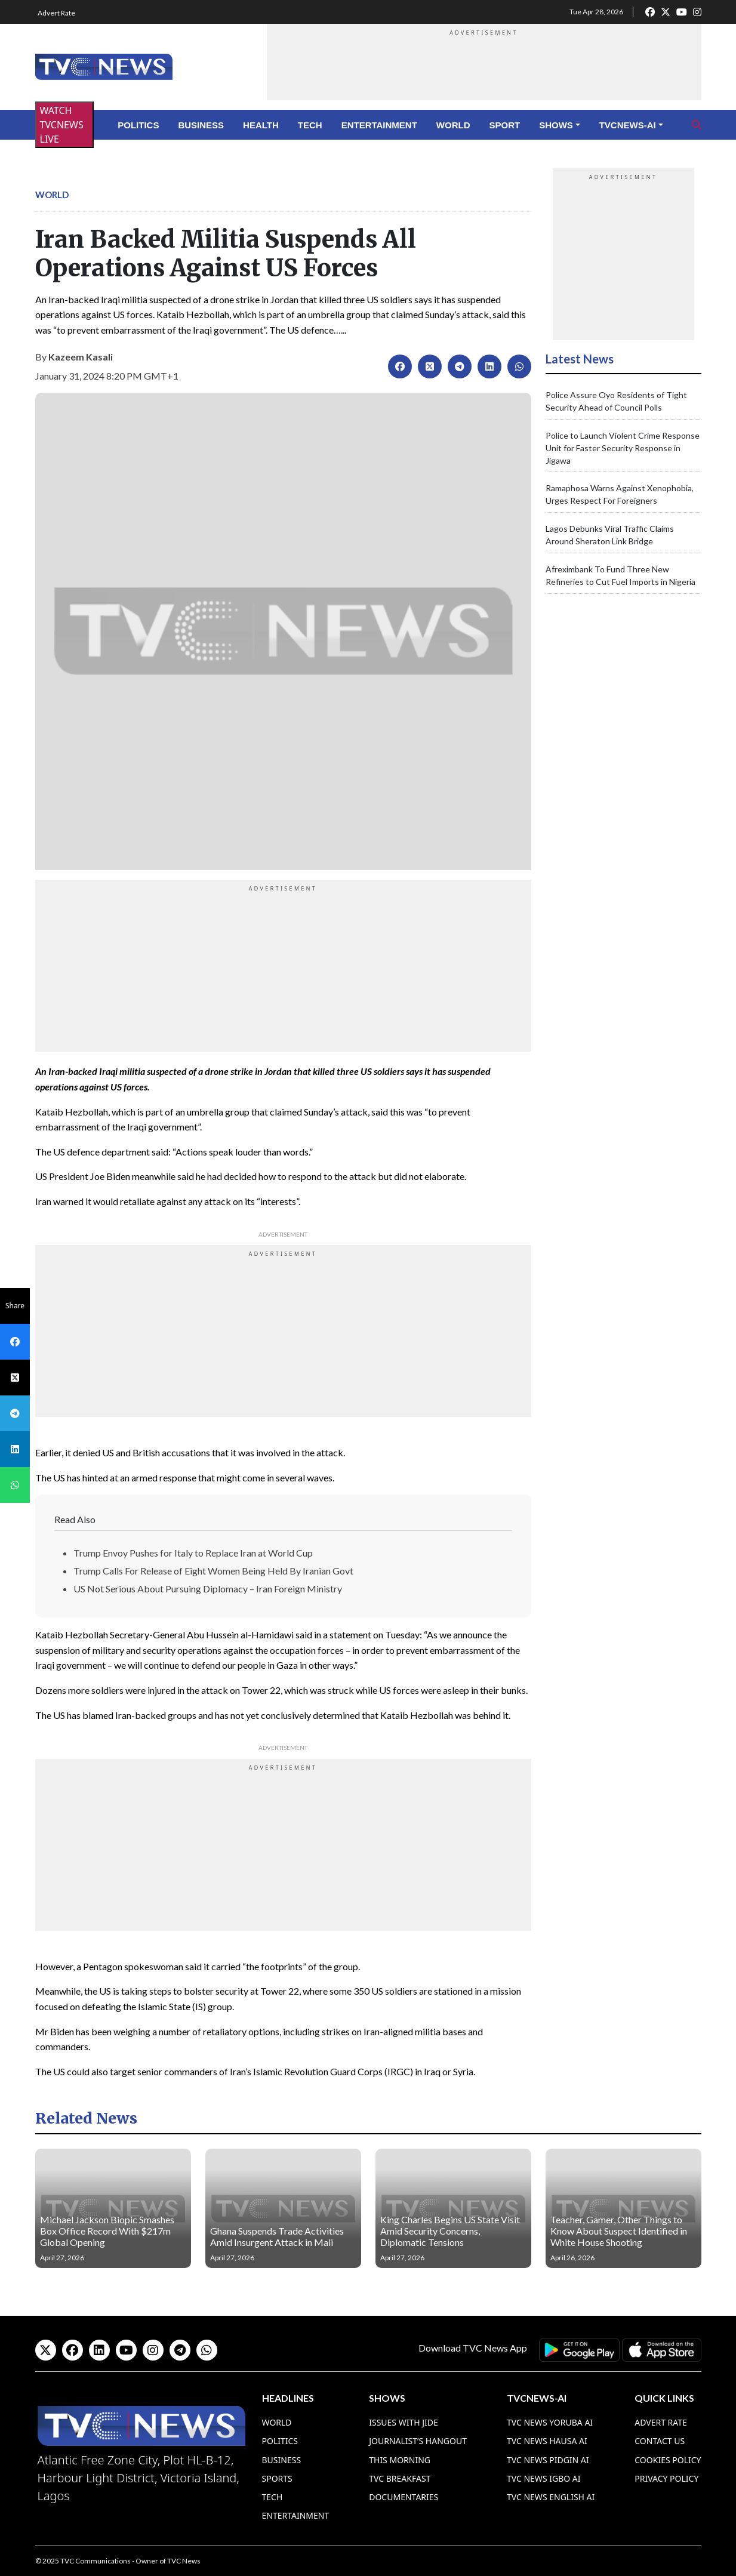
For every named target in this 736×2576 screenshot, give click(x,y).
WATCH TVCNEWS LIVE (62, 125)
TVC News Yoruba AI (550, 2422)
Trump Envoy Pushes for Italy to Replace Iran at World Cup (193, 1552)
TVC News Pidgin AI (548, 2460)
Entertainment (379, 125)
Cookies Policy (668, 2460)
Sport (505, 125)
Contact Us (660, 2440)
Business (201, 125)
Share (14, 1306)
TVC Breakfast (399, 2478)
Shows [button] (556, 125)
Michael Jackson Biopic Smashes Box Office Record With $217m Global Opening (107, 2231)
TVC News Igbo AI (544, 2478)
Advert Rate (56, 12)
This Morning (399, 2460)
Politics (138, 125)
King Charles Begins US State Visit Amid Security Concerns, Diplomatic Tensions (450, 2231)
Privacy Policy (666, 2478)
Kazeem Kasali (80, 356)
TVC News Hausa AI (547, 2440)
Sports (277, 2478)
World (453, 125)
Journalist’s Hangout (418, 2440)
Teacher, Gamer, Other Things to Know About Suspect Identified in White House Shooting (618, 2231)
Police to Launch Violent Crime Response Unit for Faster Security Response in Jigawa (623, 448)
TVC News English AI (551, 2497)
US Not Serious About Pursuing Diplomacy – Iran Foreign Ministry (207, 1588)
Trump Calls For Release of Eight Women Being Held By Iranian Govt (213, 1570)
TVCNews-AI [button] (627, 125)
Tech (310, 125)
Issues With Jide (403, 2422)
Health (261, 125)
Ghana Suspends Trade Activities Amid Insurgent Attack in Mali (277, 2236)
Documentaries (403, 2497)
